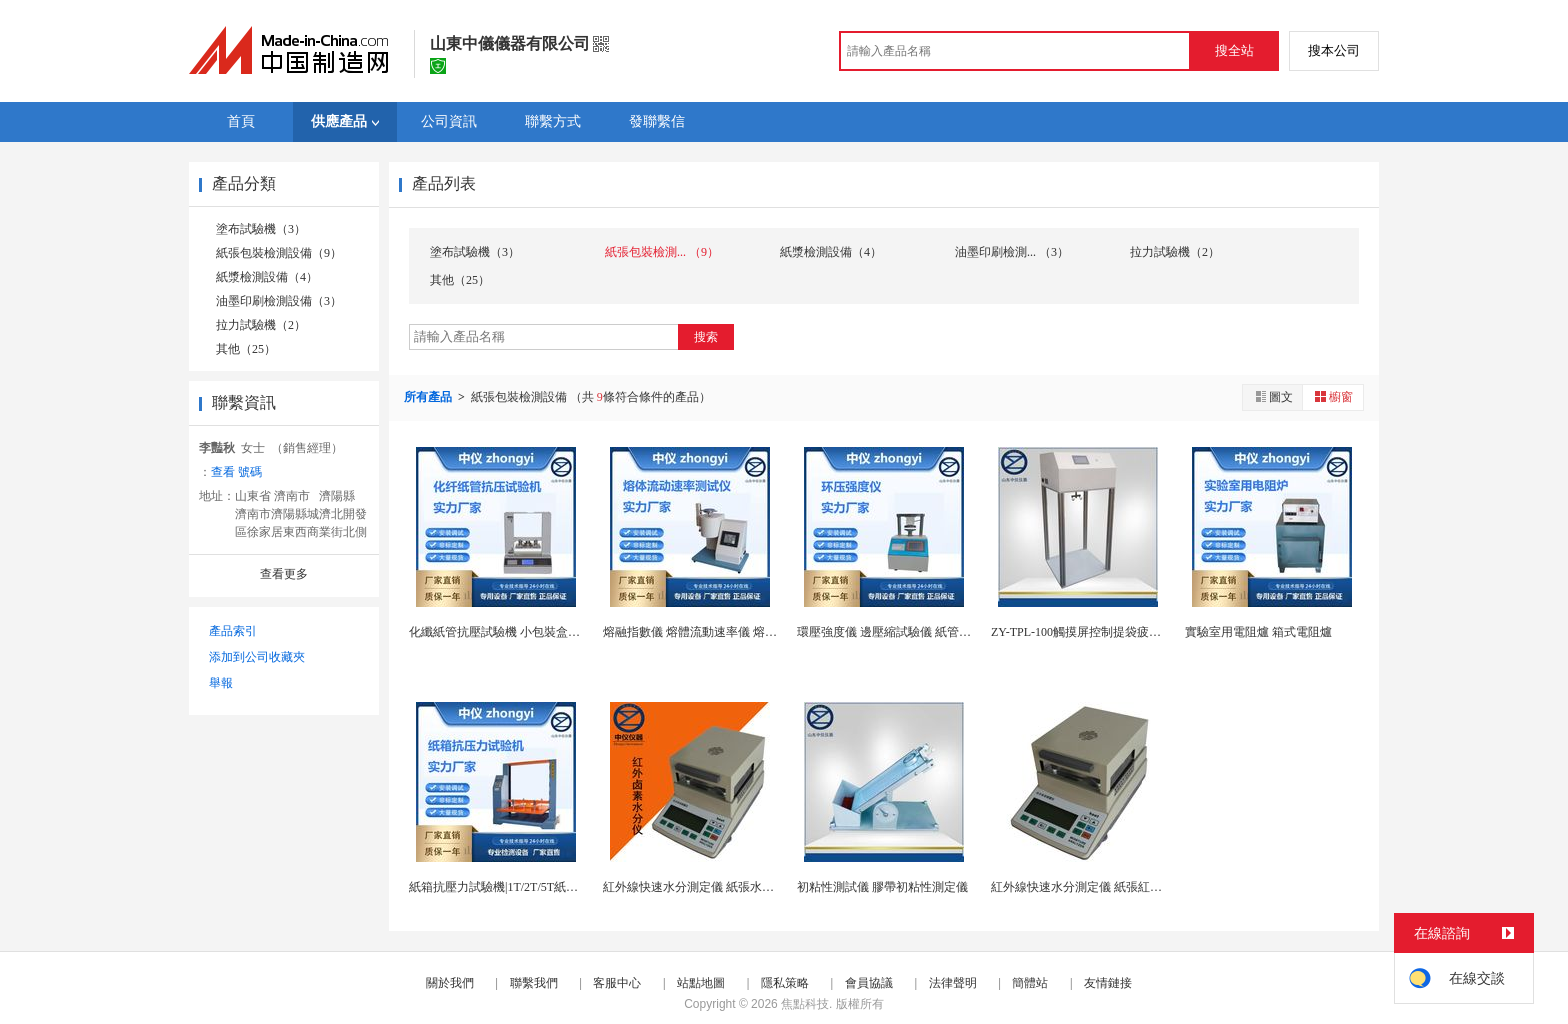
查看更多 (284, 574)
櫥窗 (1333, 396)
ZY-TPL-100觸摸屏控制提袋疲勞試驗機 (1094, 632)
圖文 (1273, 396)
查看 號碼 (236, 472)
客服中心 (617, 983)
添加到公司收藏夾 (257, 657)
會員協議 (869, 983)
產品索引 (233, 631)
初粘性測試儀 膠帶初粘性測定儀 (882, 887)
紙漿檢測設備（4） (267, 277)
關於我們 (450, 983)
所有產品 (429, 397)
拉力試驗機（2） (261, 325)
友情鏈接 (1108, 983)
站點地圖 (701, 983)
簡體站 (1030, 983)
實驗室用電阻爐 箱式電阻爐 (1258, 632)
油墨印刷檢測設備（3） (279, 301)
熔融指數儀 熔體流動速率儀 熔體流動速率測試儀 (732, 632)
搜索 (706, 337)
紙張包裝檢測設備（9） (279, 253)
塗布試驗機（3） (261, 229)
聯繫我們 (534, 983)
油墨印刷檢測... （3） (1012, 252)
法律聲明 (953, 983)
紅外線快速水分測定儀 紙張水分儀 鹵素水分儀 (726, 887)
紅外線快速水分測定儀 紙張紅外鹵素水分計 (1106, 887)
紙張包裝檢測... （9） (662, 252)
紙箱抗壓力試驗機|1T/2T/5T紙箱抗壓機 (511, 887)
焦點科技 (805, 1004)
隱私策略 (785, 983)
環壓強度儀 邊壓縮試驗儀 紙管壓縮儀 (896, 632)
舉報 (221, 683)
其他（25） (246, 349)
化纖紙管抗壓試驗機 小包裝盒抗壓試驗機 (518, 632)
